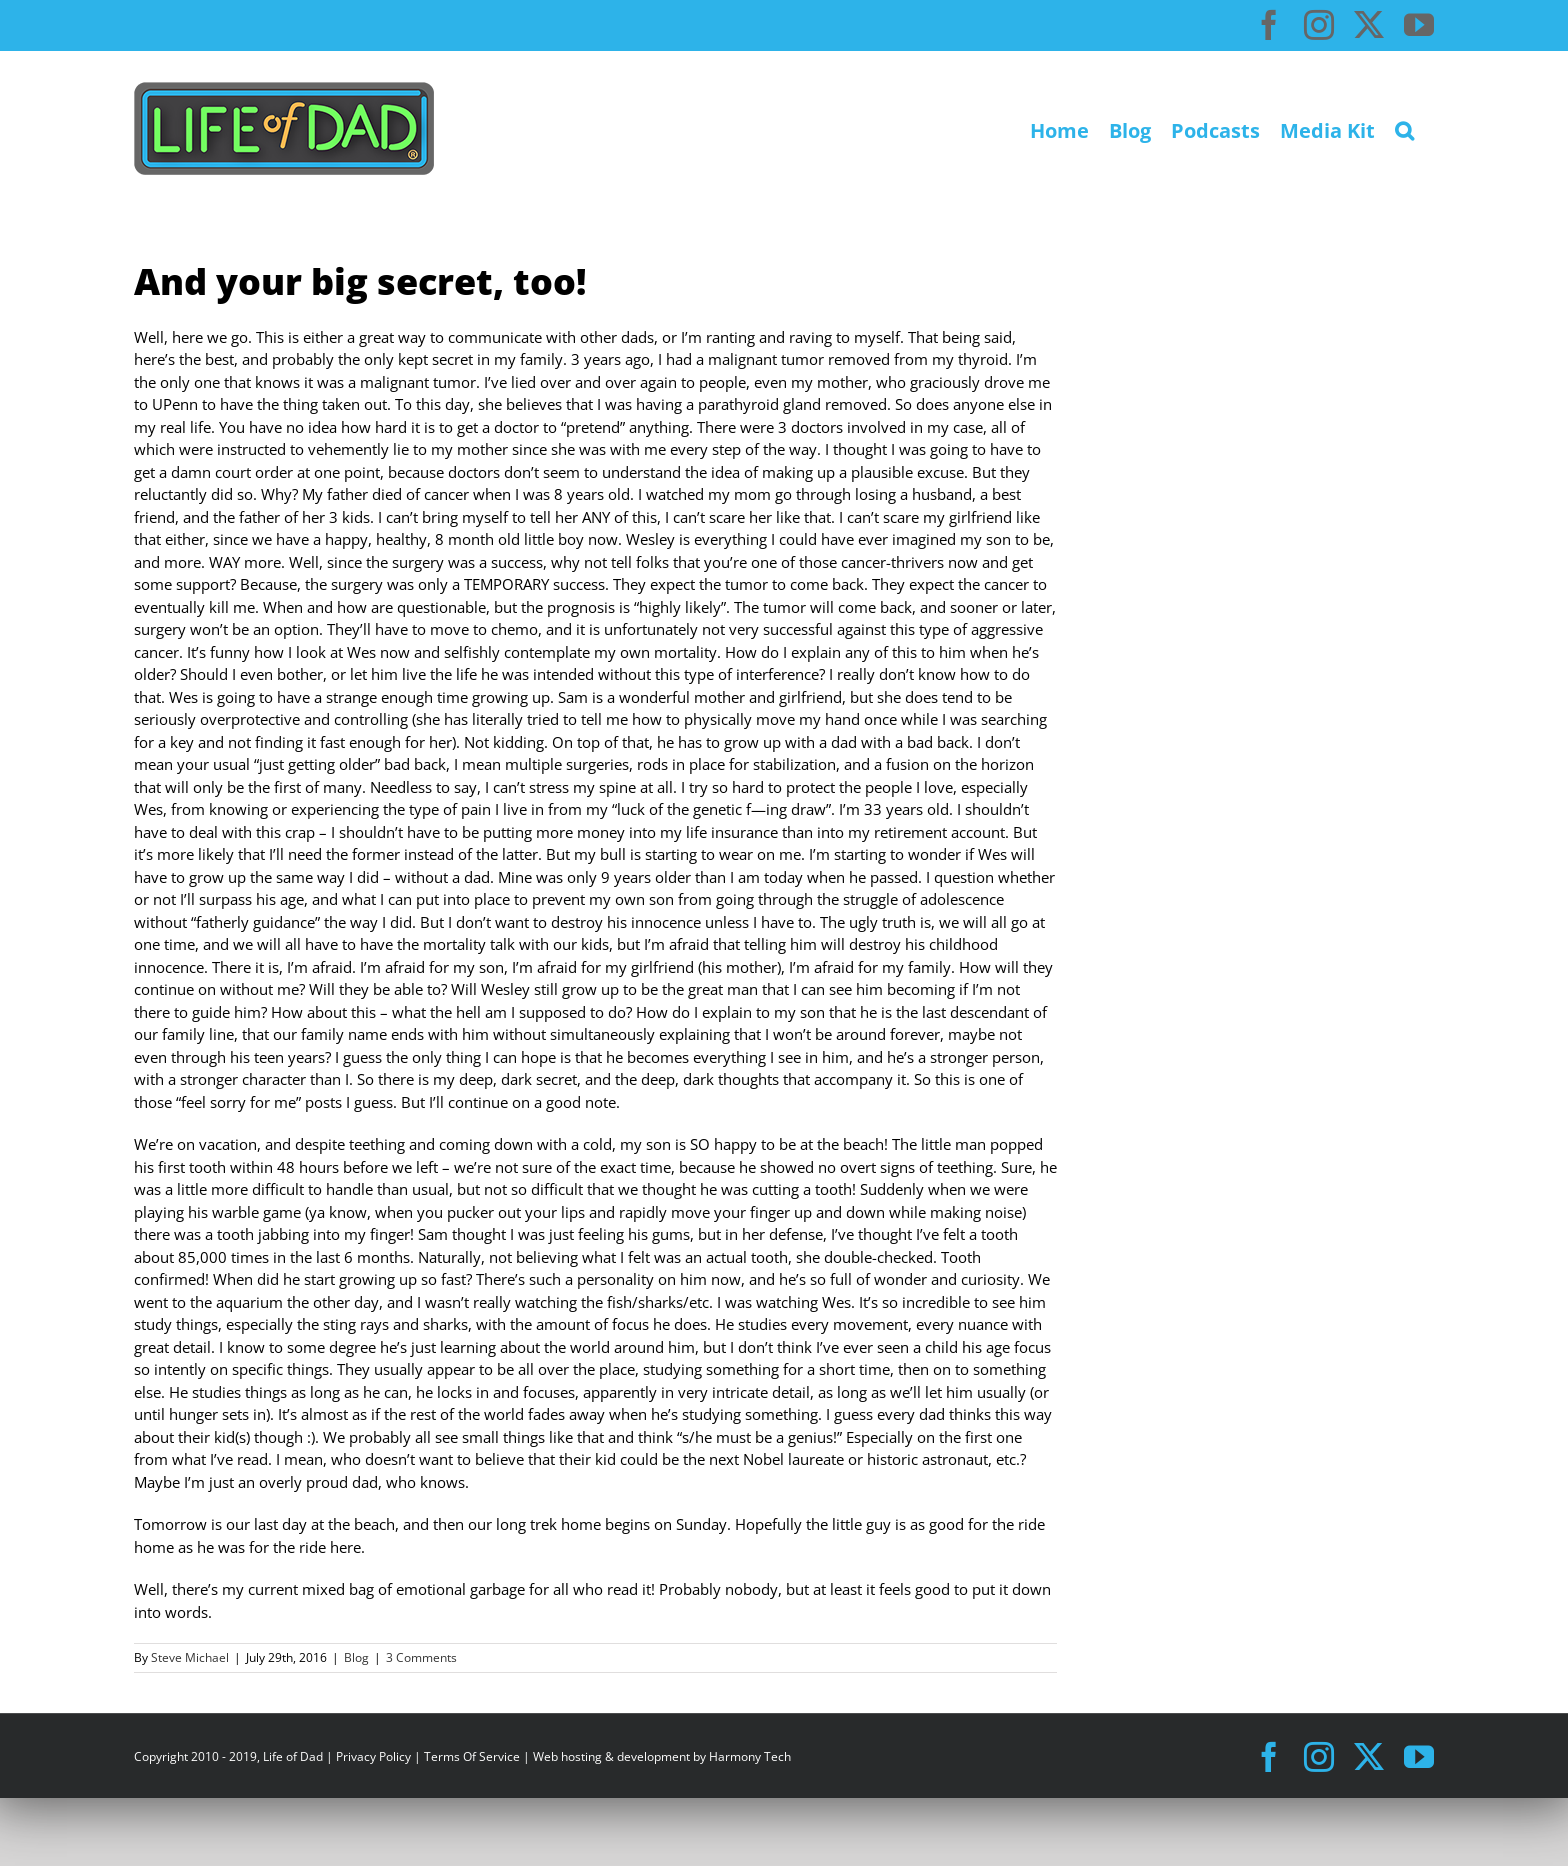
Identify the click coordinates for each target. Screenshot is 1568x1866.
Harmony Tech (750, 1756)
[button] (1404, 128)
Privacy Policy (373, 1756)
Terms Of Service (472, 1756)
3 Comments (421, 1657)
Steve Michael (190, 1657)
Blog (356, 1657)
